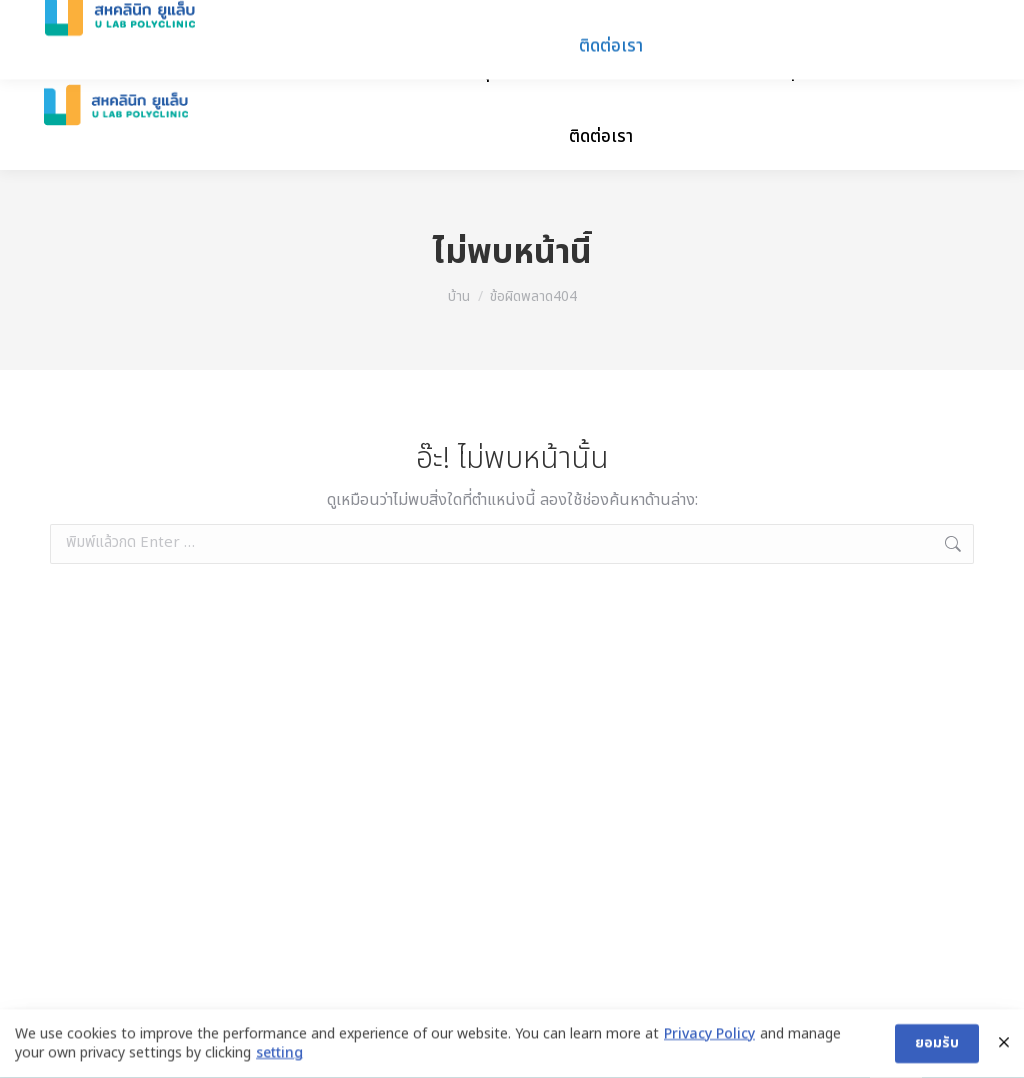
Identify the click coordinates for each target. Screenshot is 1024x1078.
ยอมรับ (937, 1045)
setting (279, 1056)
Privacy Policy (709, 1037)
